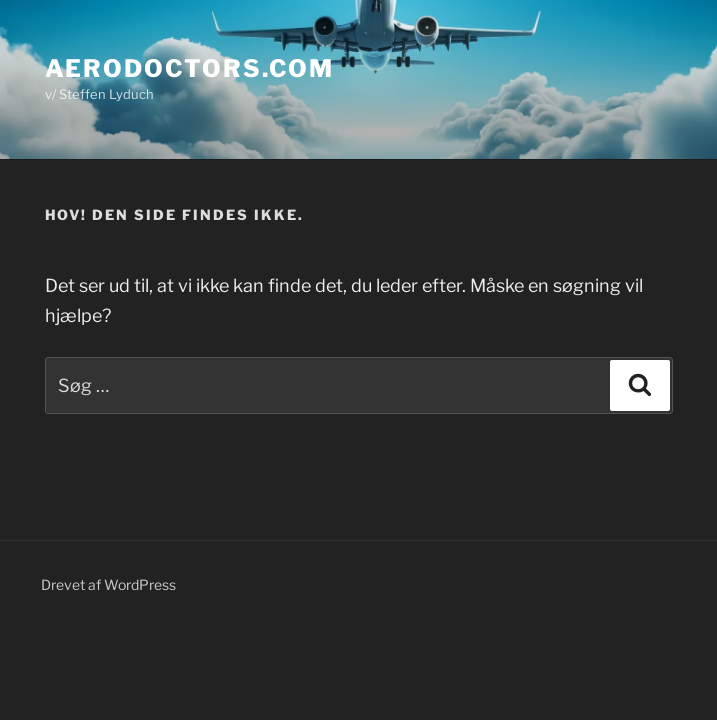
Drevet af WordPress (108, 584)
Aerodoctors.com (190, 68)
